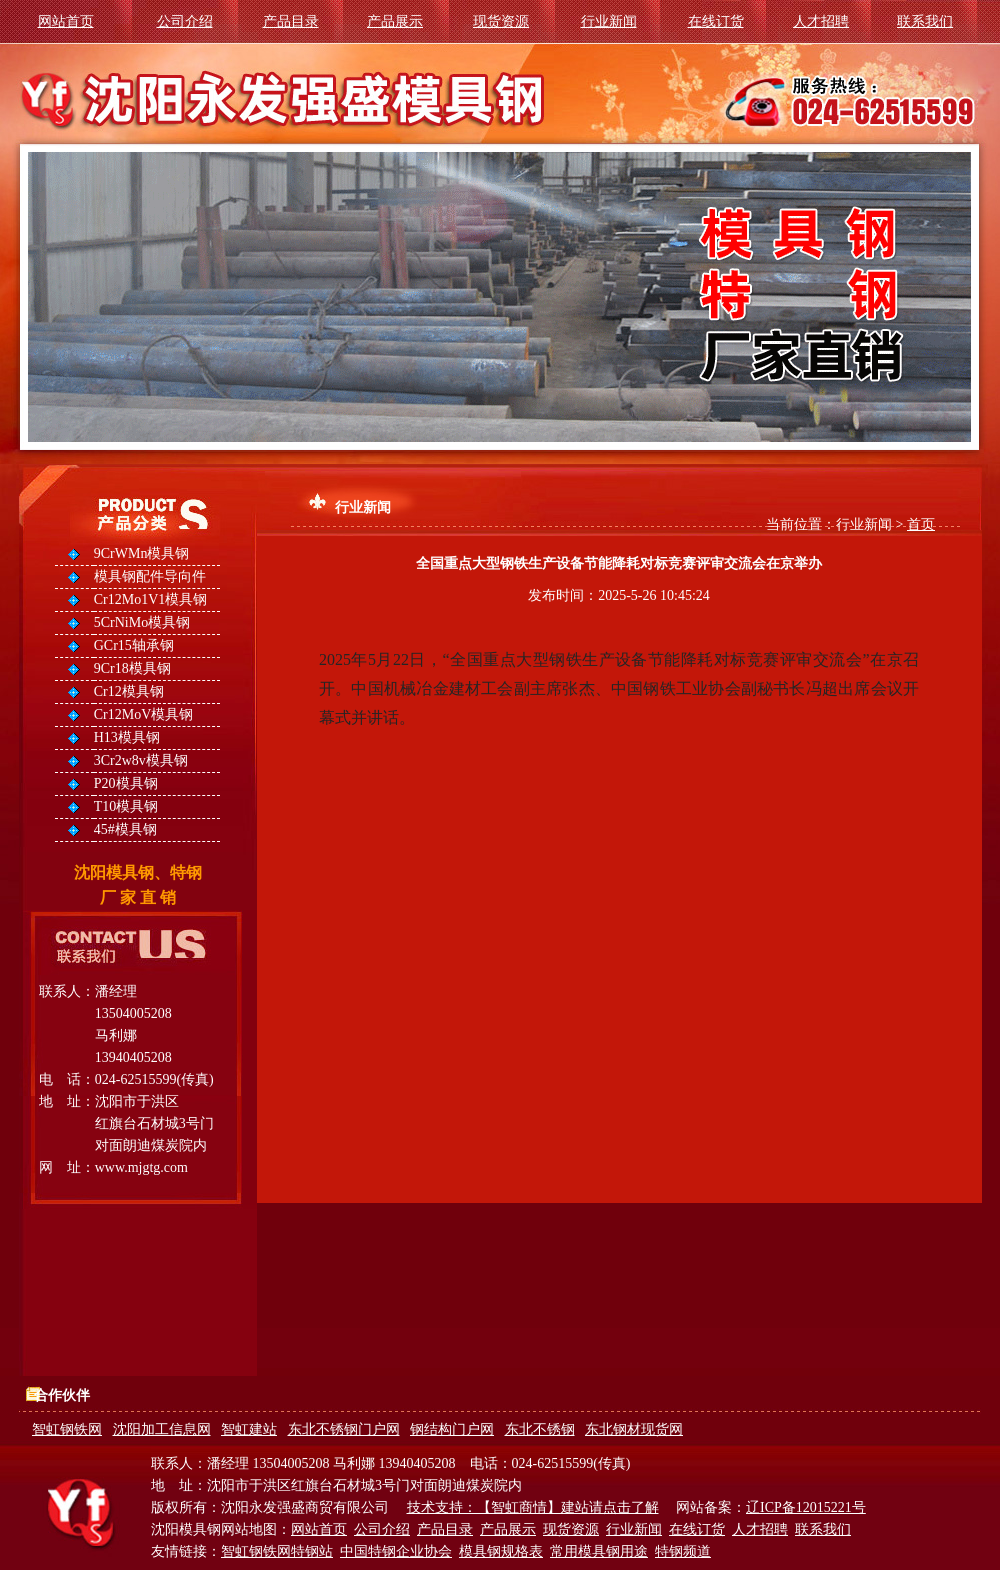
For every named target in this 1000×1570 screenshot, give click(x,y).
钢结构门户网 (452, 1429)
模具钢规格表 (501, 1551)
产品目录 (291, 21)
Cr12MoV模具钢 (144, 714)
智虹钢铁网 (67, 1429)
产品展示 (395, 21)
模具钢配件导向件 (150, 576)
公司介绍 (185, 21)
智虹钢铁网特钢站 (277, 1551)
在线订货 (716, 21)
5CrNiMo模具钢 (142, 622)
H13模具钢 (127, 737)
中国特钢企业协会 (396, 1551)
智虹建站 (249, 1429)
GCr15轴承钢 (134, 645)
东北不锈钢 (540, 1429)
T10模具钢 (126, 806)
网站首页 (66, 21)
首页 (921, 524)
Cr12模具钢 (129, 691)
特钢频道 (683, 1551)
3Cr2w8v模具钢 (141, 760)
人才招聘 (821, 21)
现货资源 (501, 21)
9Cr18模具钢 (132, 668)
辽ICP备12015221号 (806, 1507)
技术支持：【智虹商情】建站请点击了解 (533, 1507)
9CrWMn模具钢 (142, 553)
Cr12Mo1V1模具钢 (151, 599)
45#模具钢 (125, 829)
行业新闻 (609, 21)
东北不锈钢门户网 (344, 1429)
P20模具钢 (126, 783)
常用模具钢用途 (599, 1551)
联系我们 (925, 21)
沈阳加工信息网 (162, 1429)
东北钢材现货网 (634, 1429)
